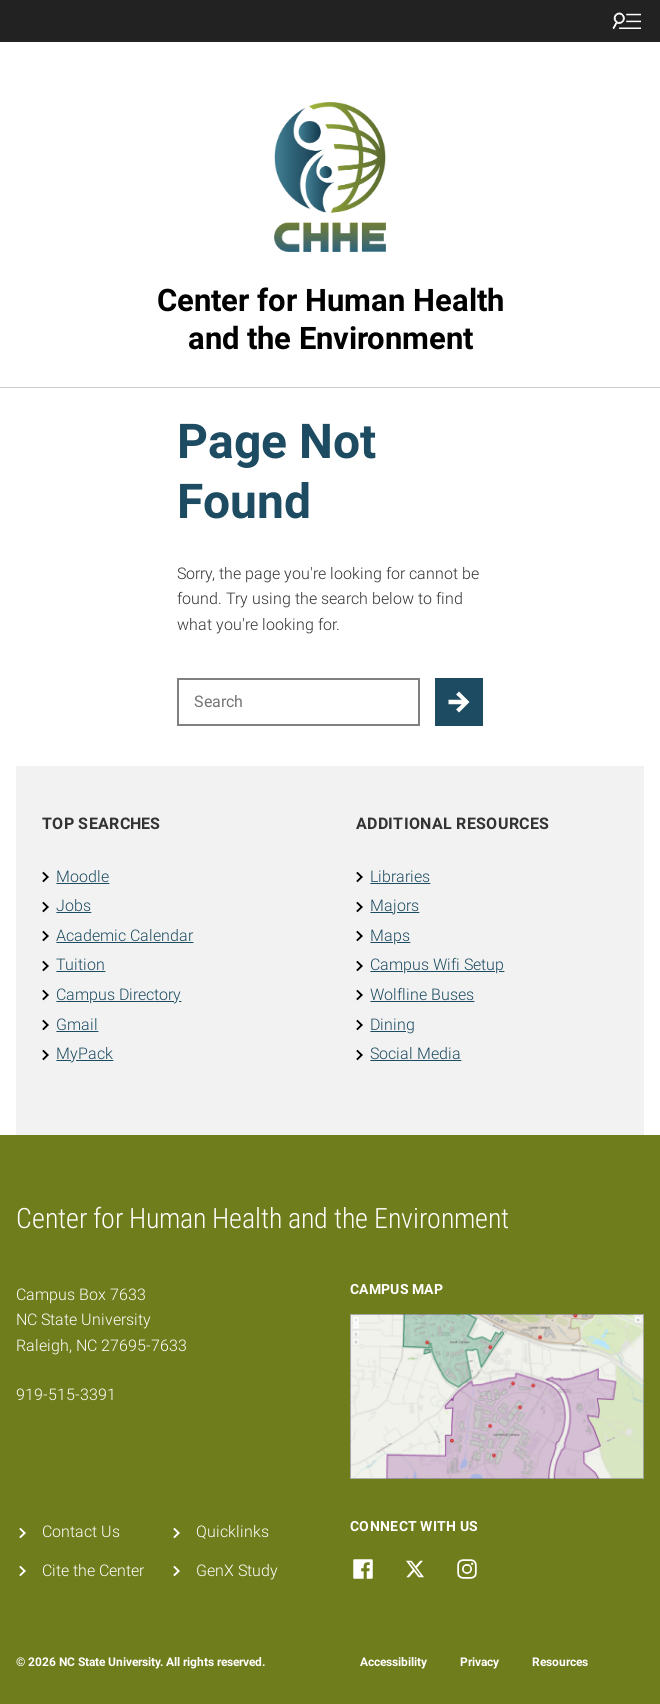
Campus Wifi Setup (437, 964)
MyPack (84, 1053)
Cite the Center (93, 1570)
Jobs (73, 905)
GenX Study (237, 1570)
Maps (390, 935)
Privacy (479, 1662)
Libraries (400, 876)
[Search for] (298, 702)
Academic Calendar (124, 935)
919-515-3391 (66, 1394)
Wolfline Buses (422, 994)
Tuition (80, 964)
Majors (394, 905)
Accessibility (393, 1662)
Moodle (82, 876)
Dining (392, 1024)
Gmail (77, 1024)
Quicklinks (232, 1531)
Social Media (415, 1053)
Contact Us (81, 1531)
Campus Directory (118, 994)
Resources (560, 1662)
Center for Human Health (330, 319)
